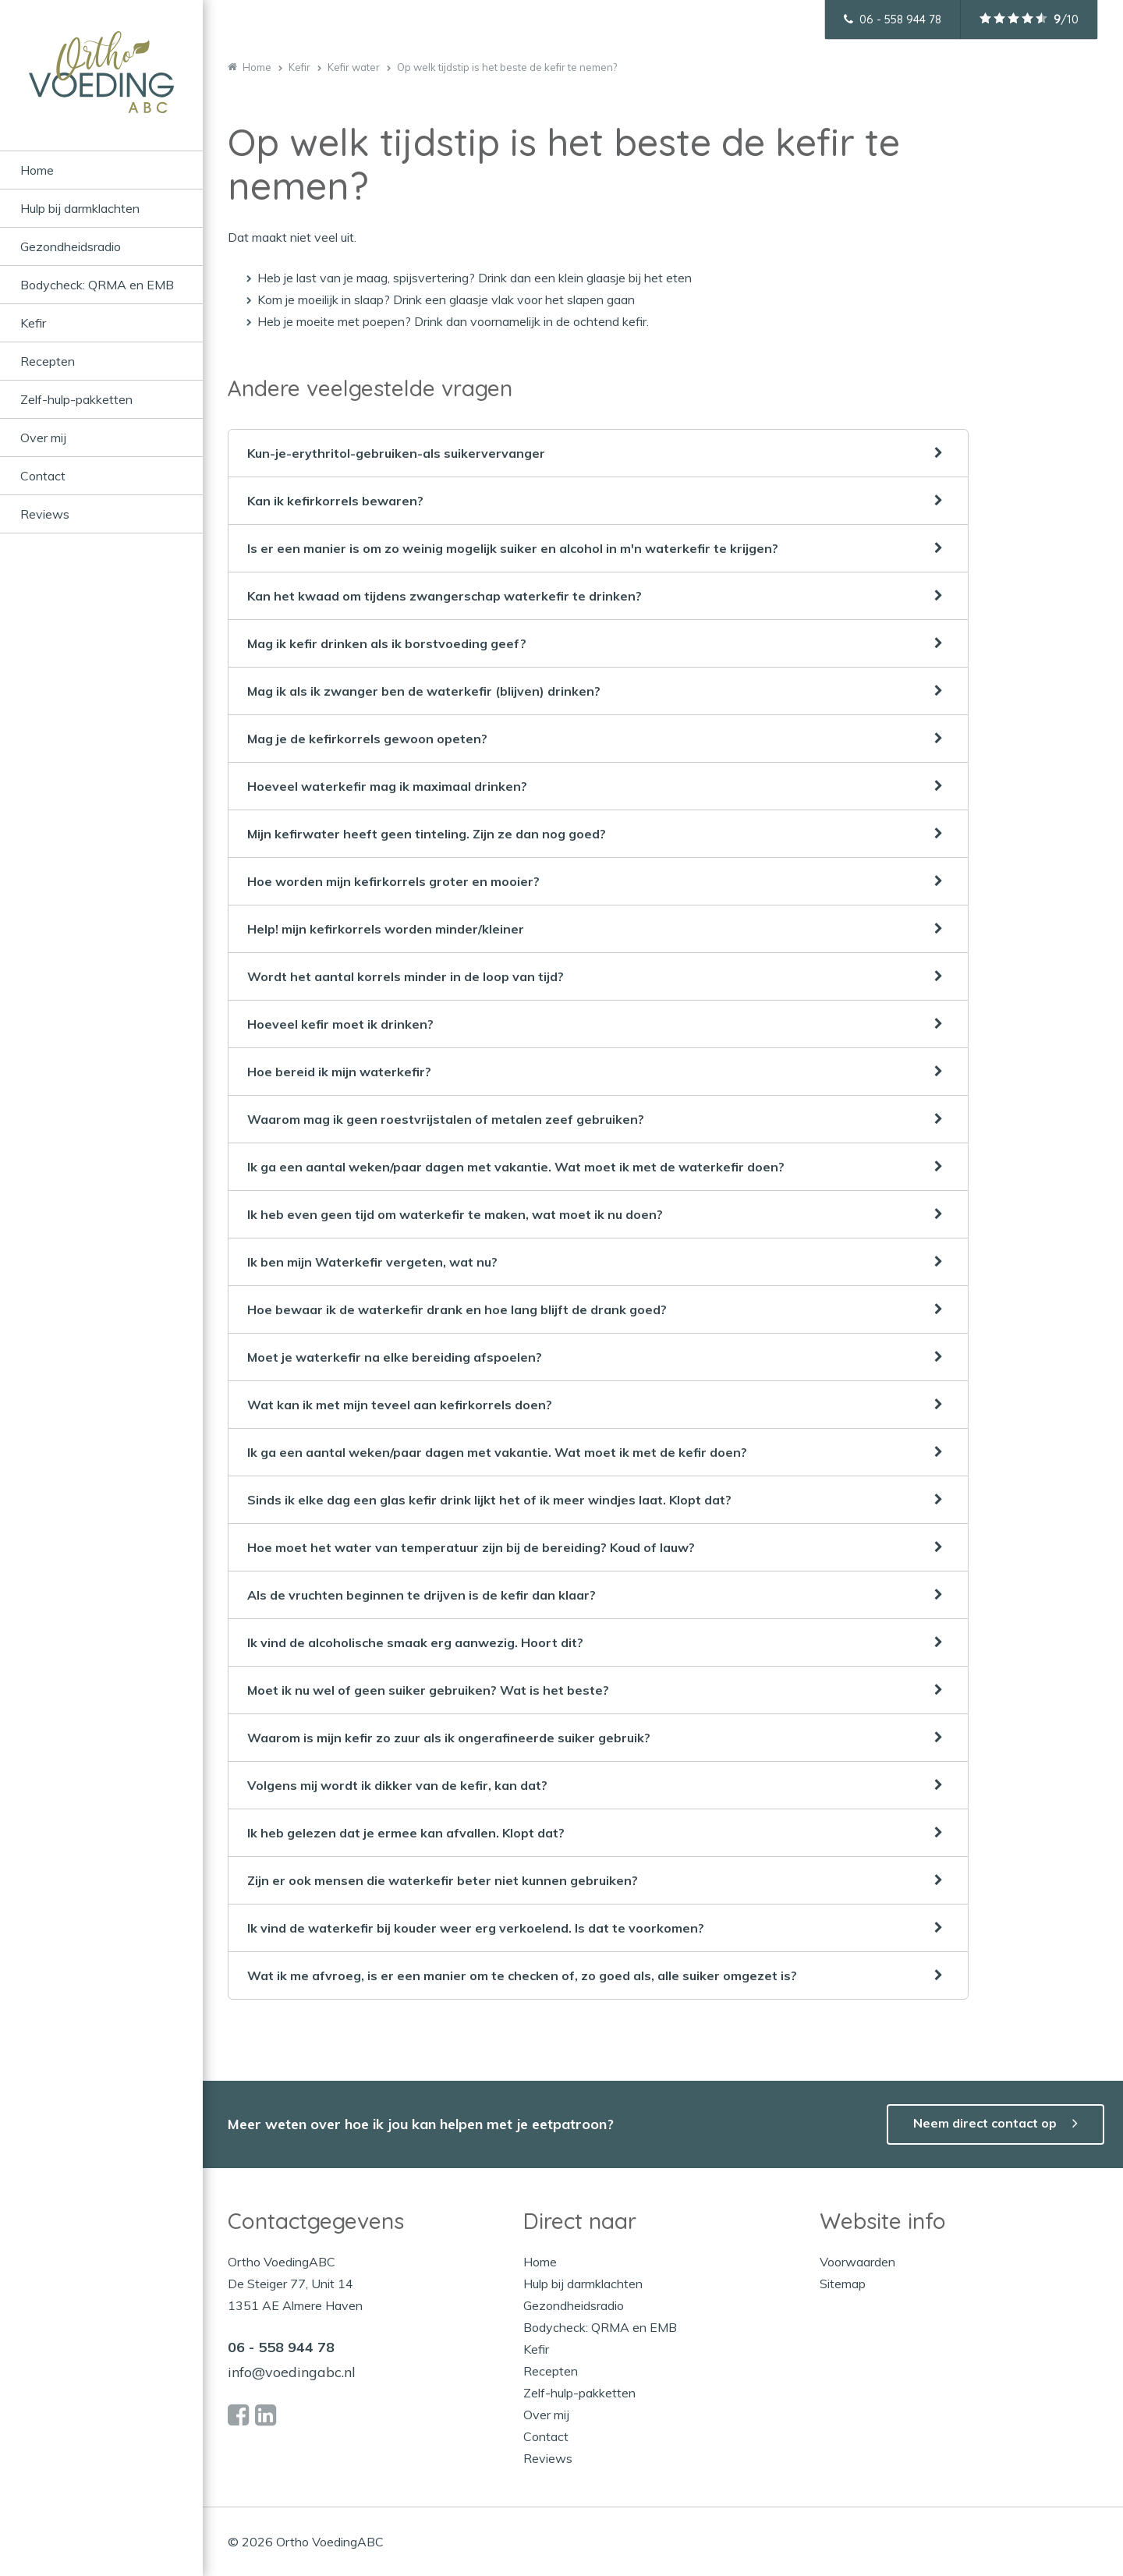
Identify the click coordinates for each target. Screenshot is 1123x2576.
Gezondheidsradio (70, 246)
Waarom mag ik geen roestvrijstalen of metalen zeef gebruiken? (445, 1119)
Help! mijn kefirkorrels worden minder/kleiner (385, 929)
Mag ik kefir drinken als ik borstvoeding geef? (386, 643)
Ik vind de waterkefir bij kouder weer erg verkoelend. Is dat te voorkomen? (475, 1928)
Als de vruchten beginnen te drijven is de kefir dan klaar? (421, 1595)
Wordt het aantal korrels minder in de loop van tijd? (405, 976)
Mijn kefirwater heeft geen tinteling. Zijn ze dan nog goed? (426, 834)
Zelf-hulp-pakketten (76, 399)
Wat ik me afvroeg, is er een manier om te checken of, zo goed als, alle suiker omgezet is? (522, 1975)
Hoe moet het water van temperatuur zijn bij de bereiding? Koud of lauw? (471, 1547)
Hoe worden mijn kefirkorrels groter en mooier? (393, 881)
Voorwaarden (857, 2262)
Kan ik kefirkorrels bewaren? (335, 500)
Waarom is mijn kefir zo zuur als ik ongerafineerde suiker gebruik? (448, 1737)
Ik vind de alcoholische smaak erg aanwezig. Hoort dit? (415, 1642)
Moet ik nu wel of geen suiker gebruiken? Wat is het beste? (428, 1690)
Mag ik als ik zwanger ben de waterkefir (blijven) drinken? (423, 691)
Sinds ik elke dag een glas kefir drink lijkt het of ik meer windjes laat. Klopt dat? (489, 1500)
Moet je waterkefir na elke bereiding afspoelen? (394, 1357)
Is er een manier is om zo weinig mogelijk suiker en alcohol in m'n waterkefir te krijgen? (512, 548)
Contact (43, 476)
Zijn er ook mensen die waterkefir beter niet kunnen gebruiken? (442, 1880)
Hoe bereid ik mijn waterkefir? (339, 1071)
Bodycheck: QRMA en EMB (97, 284)
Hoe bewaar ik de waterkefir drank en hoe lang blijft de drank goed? (457, 1309)
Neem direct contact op (985, 2123)
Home (37, 170)
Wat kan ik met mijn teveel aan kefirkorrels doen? (399, 1404)
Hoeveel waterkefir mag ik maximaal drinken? (387, 786)
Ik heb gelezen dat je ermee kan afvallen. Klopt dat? (406, 1833)
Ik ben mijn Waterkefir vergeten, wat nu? (372, 1262)
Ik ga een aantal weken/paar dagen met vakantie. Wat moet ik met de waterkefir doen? (516, 1167)
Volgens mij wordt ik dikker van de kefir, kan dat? (397, 1785)
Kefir (33, 323)
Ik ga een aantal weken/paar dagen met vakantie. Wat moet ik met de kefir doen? (497, 1452)
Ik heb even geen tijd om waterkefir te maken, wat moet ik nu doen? (455, 1214)
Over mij (43, 437)
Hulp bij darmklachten (80, 208)
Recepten (47, 361)
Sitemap (843, 2283)
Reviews (44, 514)
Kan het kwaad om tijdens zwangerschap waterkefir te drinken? (444, 596)
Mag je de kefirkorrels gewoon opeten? (367, 738)
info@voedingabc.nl (292, 2372)
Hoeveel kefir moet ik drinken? (340, 1024)
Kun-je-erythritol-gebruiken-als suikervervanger (396, 453)
